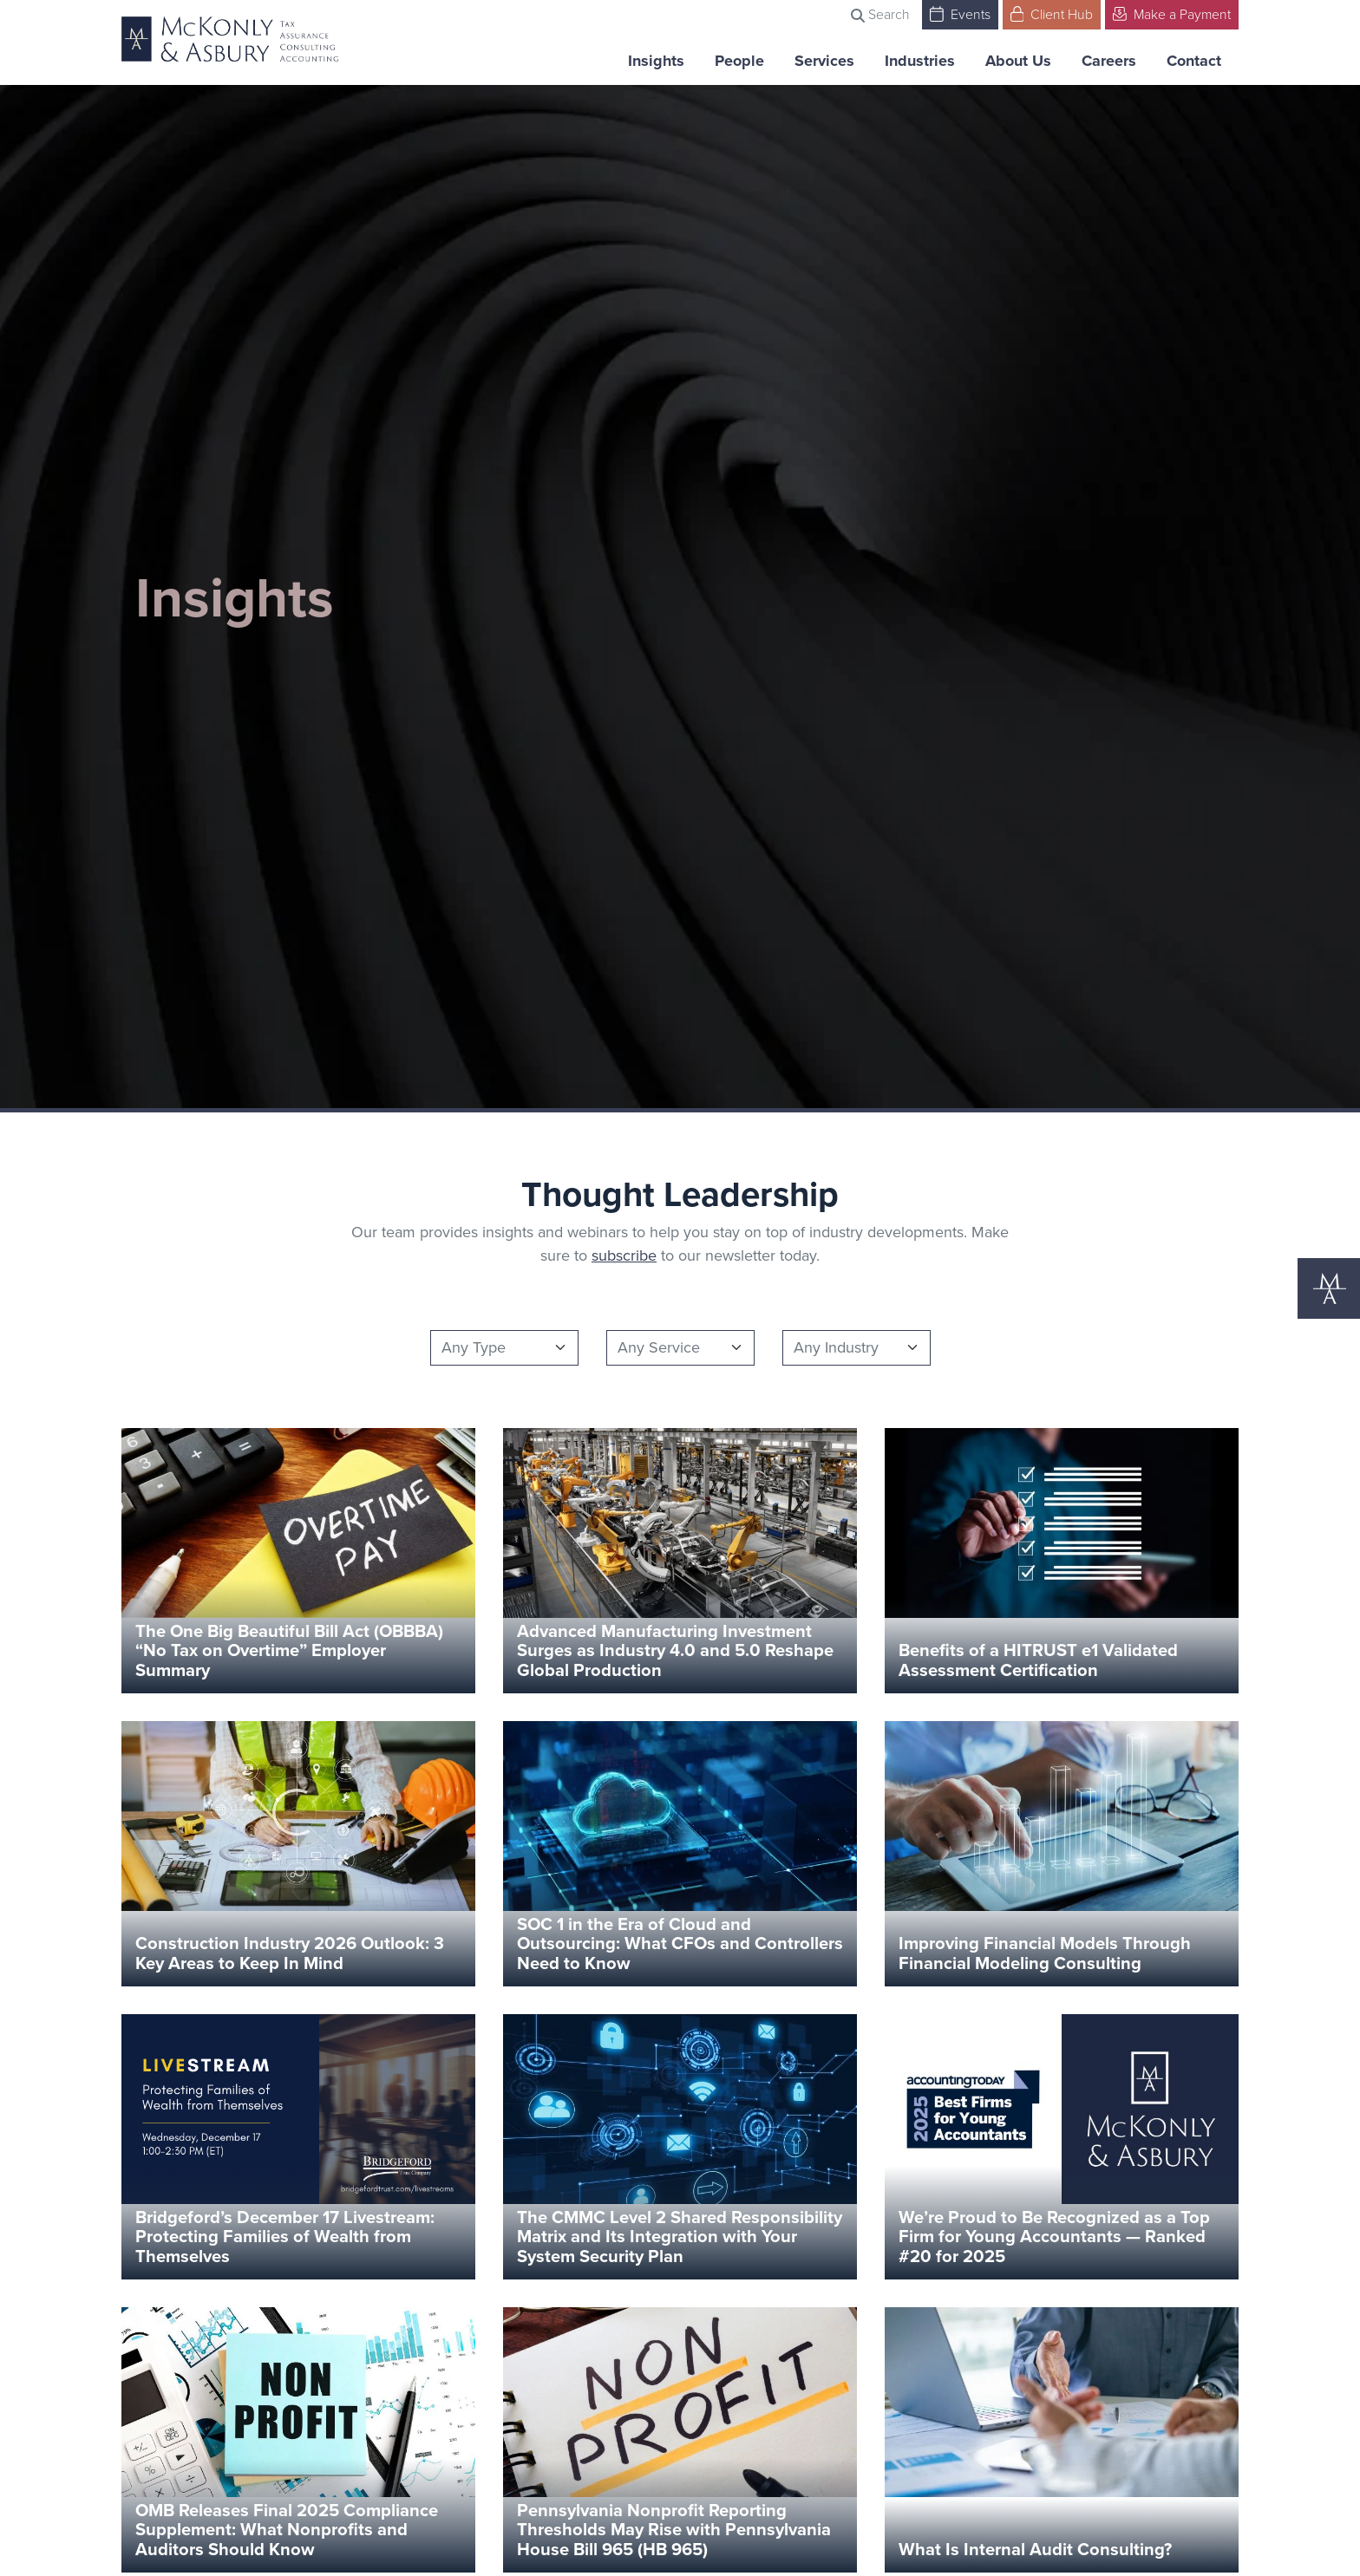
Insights (656, 60)
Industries (920, 60)
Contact (1194, 60)
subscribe (624, 1255)
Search (880, 14)
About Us (1018, 60)
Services (824, 60)
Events (960, 13)
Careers (1109, 60)
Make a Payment (1172, 13)
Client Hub (1052, 13)
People (739, 60)
